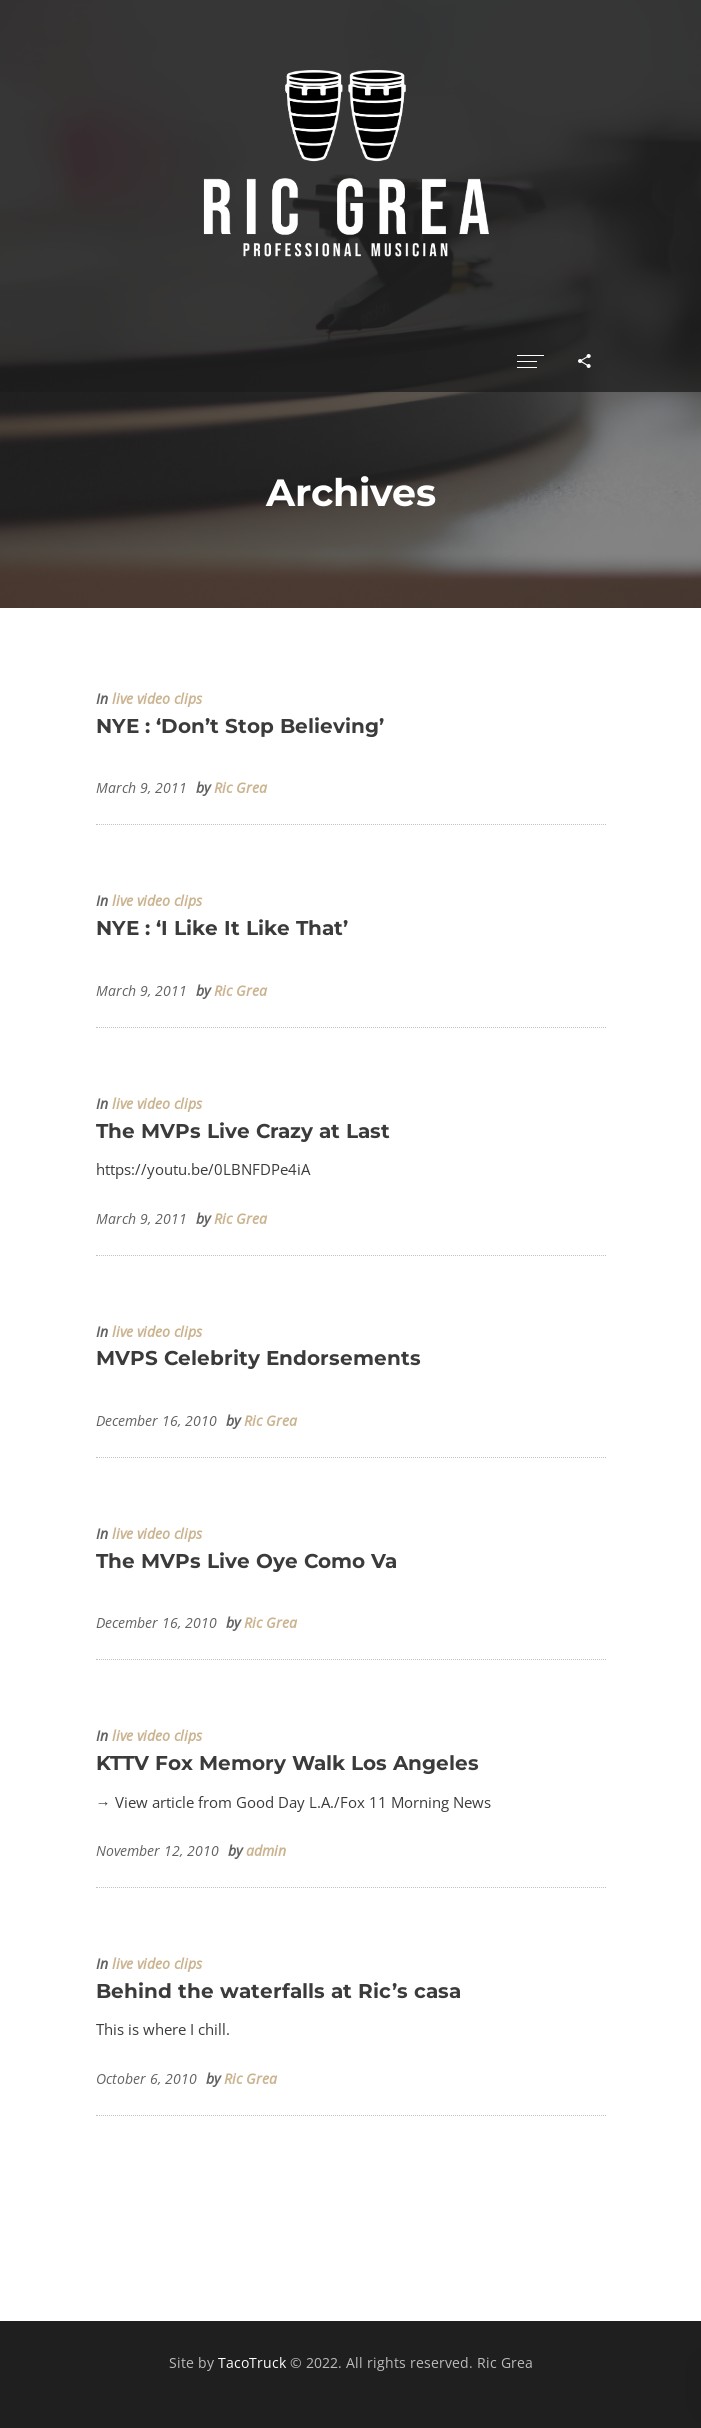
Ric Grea (240, 788)
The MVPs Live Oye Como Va (246, 1561)
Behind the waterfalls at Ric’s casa (278, 1991)
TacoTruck (252, 2362)
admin (266, 1851)
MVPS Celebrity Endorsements (258, 1358)
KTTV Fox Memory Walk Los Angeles (287, 1763)
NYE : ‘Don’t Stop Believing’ (240, 726)
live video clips (157, 699)
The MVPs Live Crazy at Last (243, 1131)
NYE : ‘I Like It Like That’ (222, 928)
